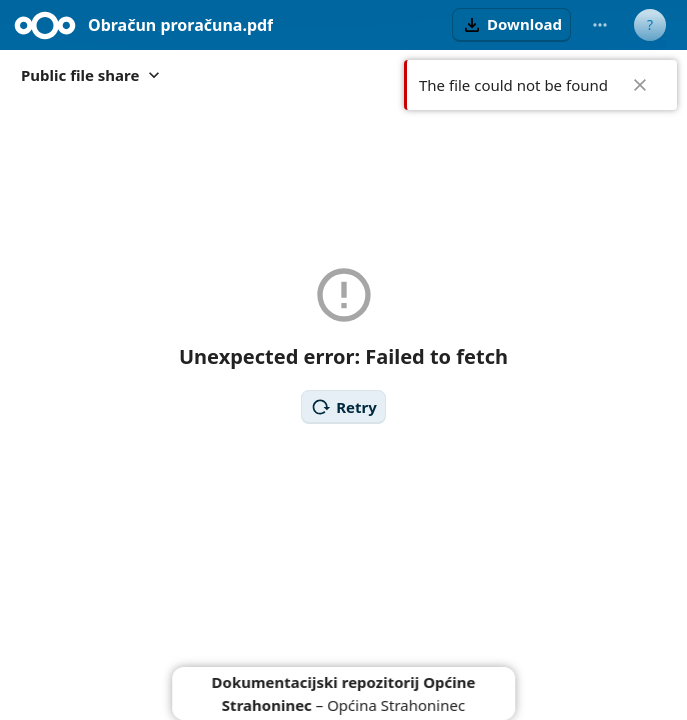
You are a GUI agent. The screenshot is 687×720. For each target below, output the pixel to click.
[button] (511, 25)
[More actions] (600, 25)
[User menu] (650, 25)
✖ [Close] (640, 85)
